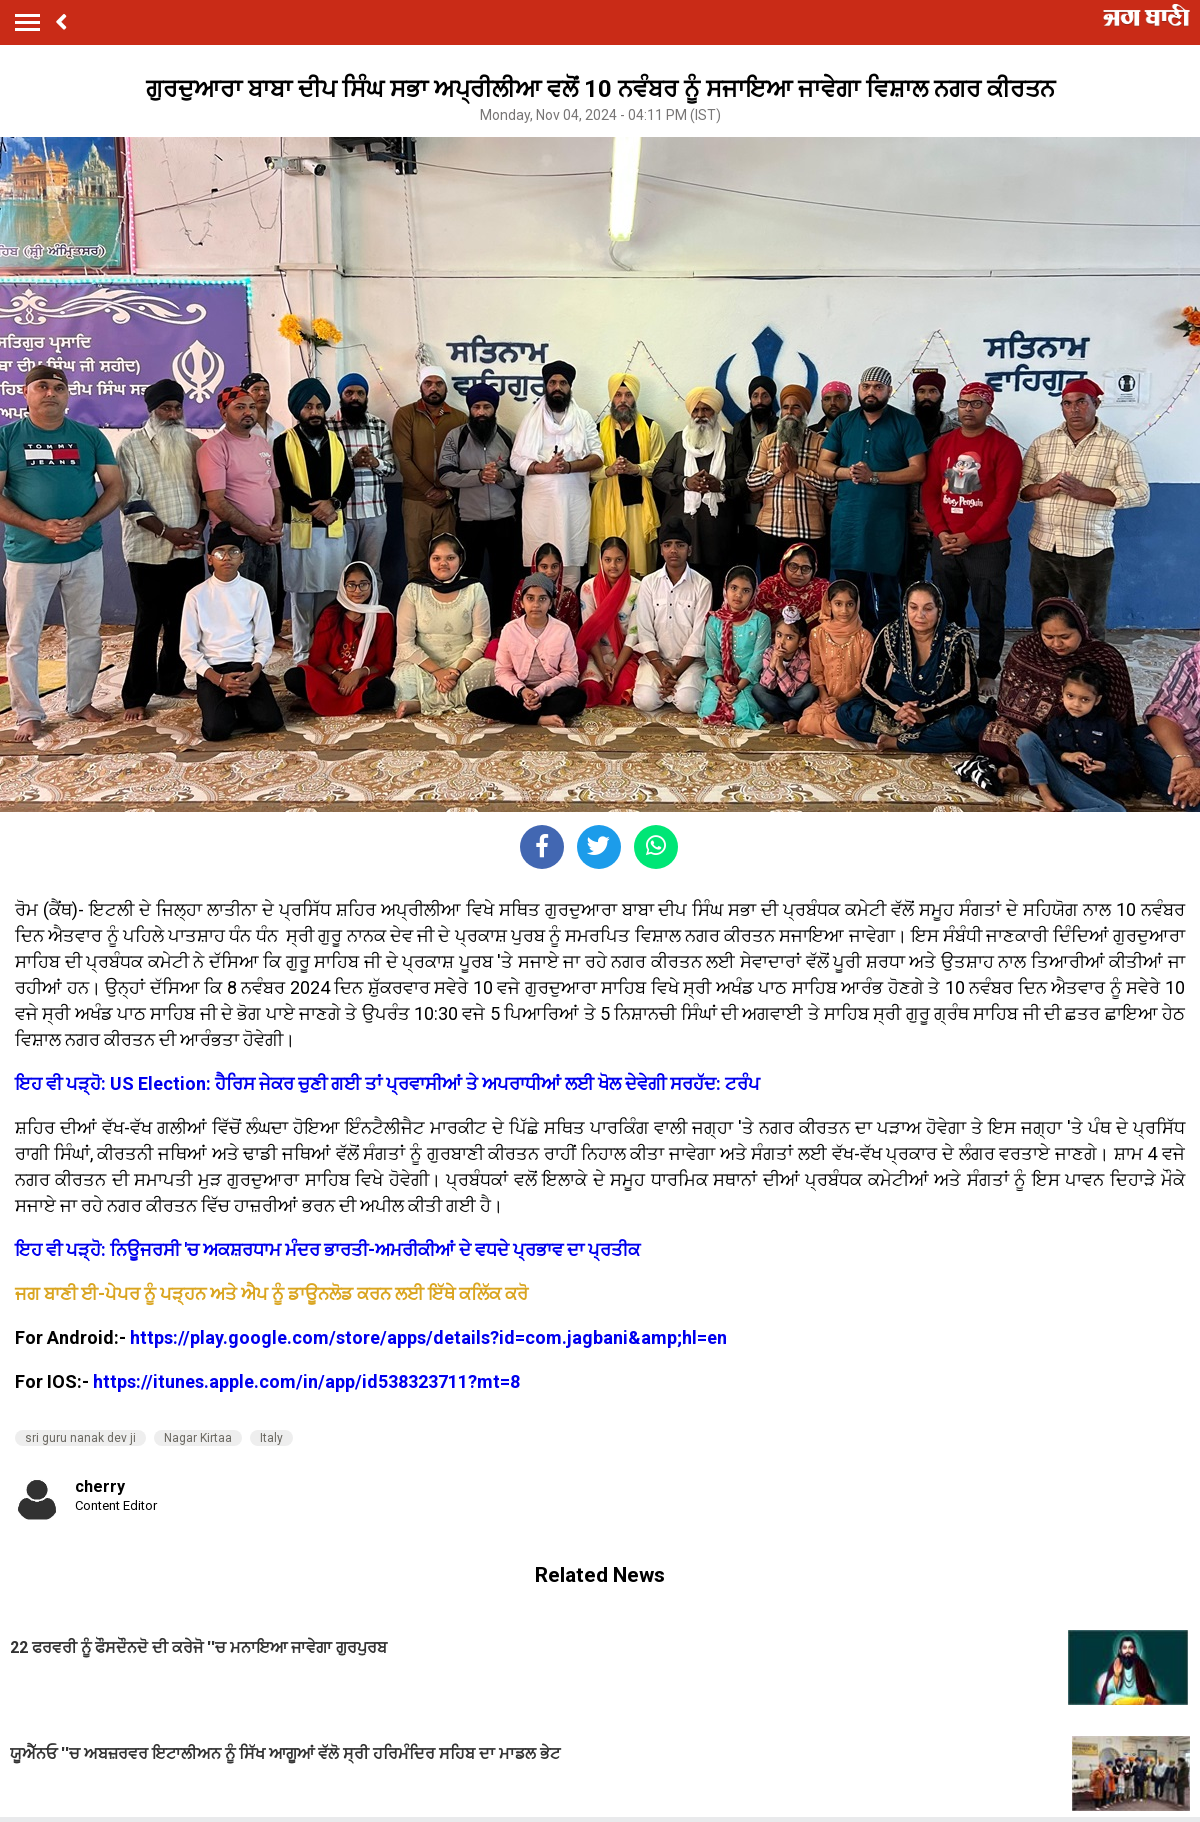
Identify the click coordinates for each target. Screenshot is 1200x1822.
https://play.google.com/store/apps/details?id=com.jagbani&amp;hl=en (428, 1337)
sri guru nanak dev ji (80, 1438)
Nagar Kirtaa (198, 1438)
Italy (271, 1438)
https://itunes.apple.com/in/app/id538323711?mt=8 (306, 1381)
